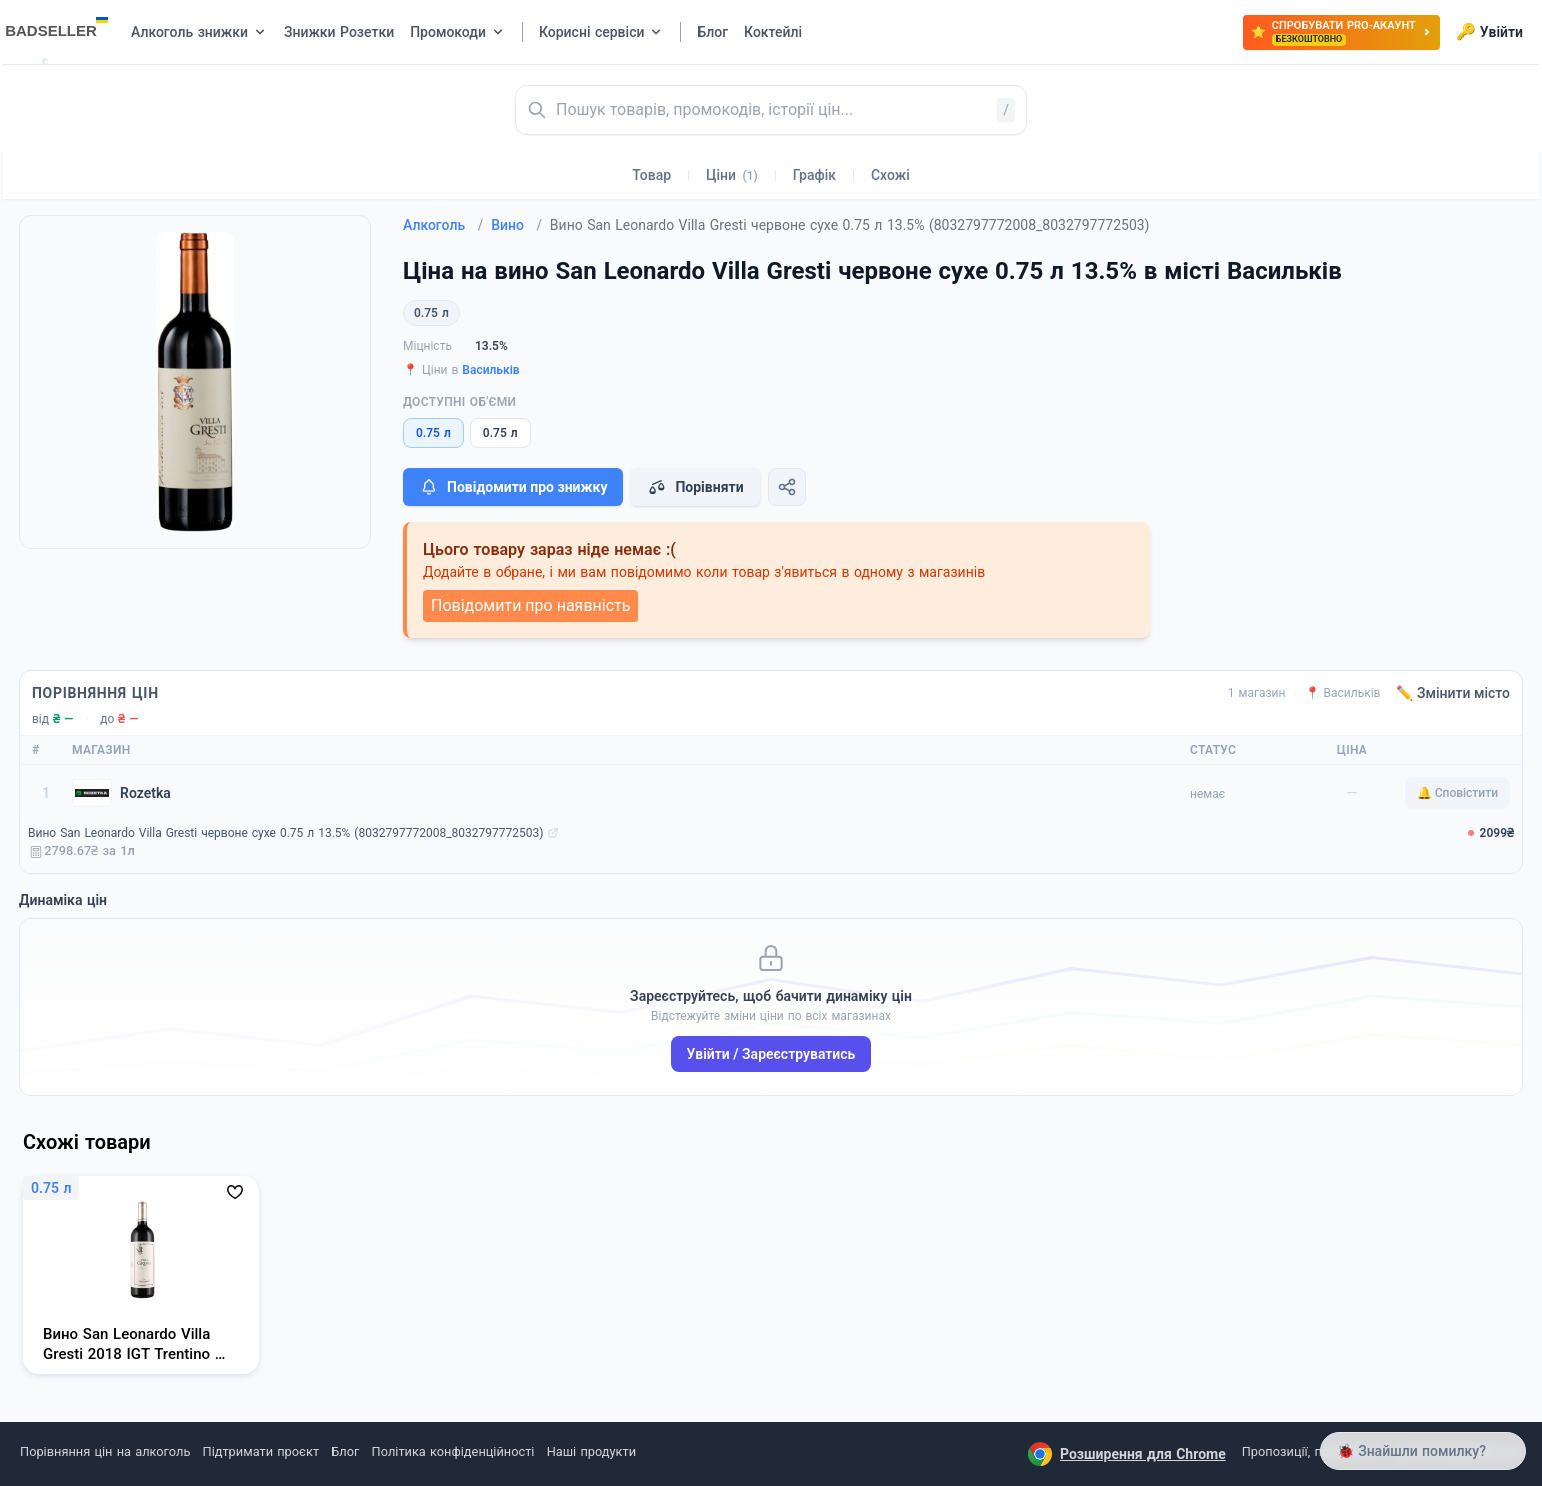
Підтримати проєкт (261, 1451)
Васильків (490, 370)
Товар (651, 175)
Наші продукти (591, 1451)
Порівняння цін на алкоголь (105, 1451)
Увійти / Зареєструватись (771, 1054)
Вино (516, 225)
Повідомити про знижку (513, 487)
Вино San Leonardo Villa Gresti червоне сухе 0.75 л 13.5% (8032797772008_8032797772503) (285, 833)
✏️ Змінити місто (1453, 693)
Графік (814, 175)
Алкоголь (443, 225)
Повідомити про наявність (530, 605)
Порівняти (695, 487)
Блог (345, 1451)
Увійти (1489, 32)
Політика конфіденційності (453, 1451)
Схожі (890, 175)
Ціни (732, 175)
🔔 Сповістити (1457, 793)
